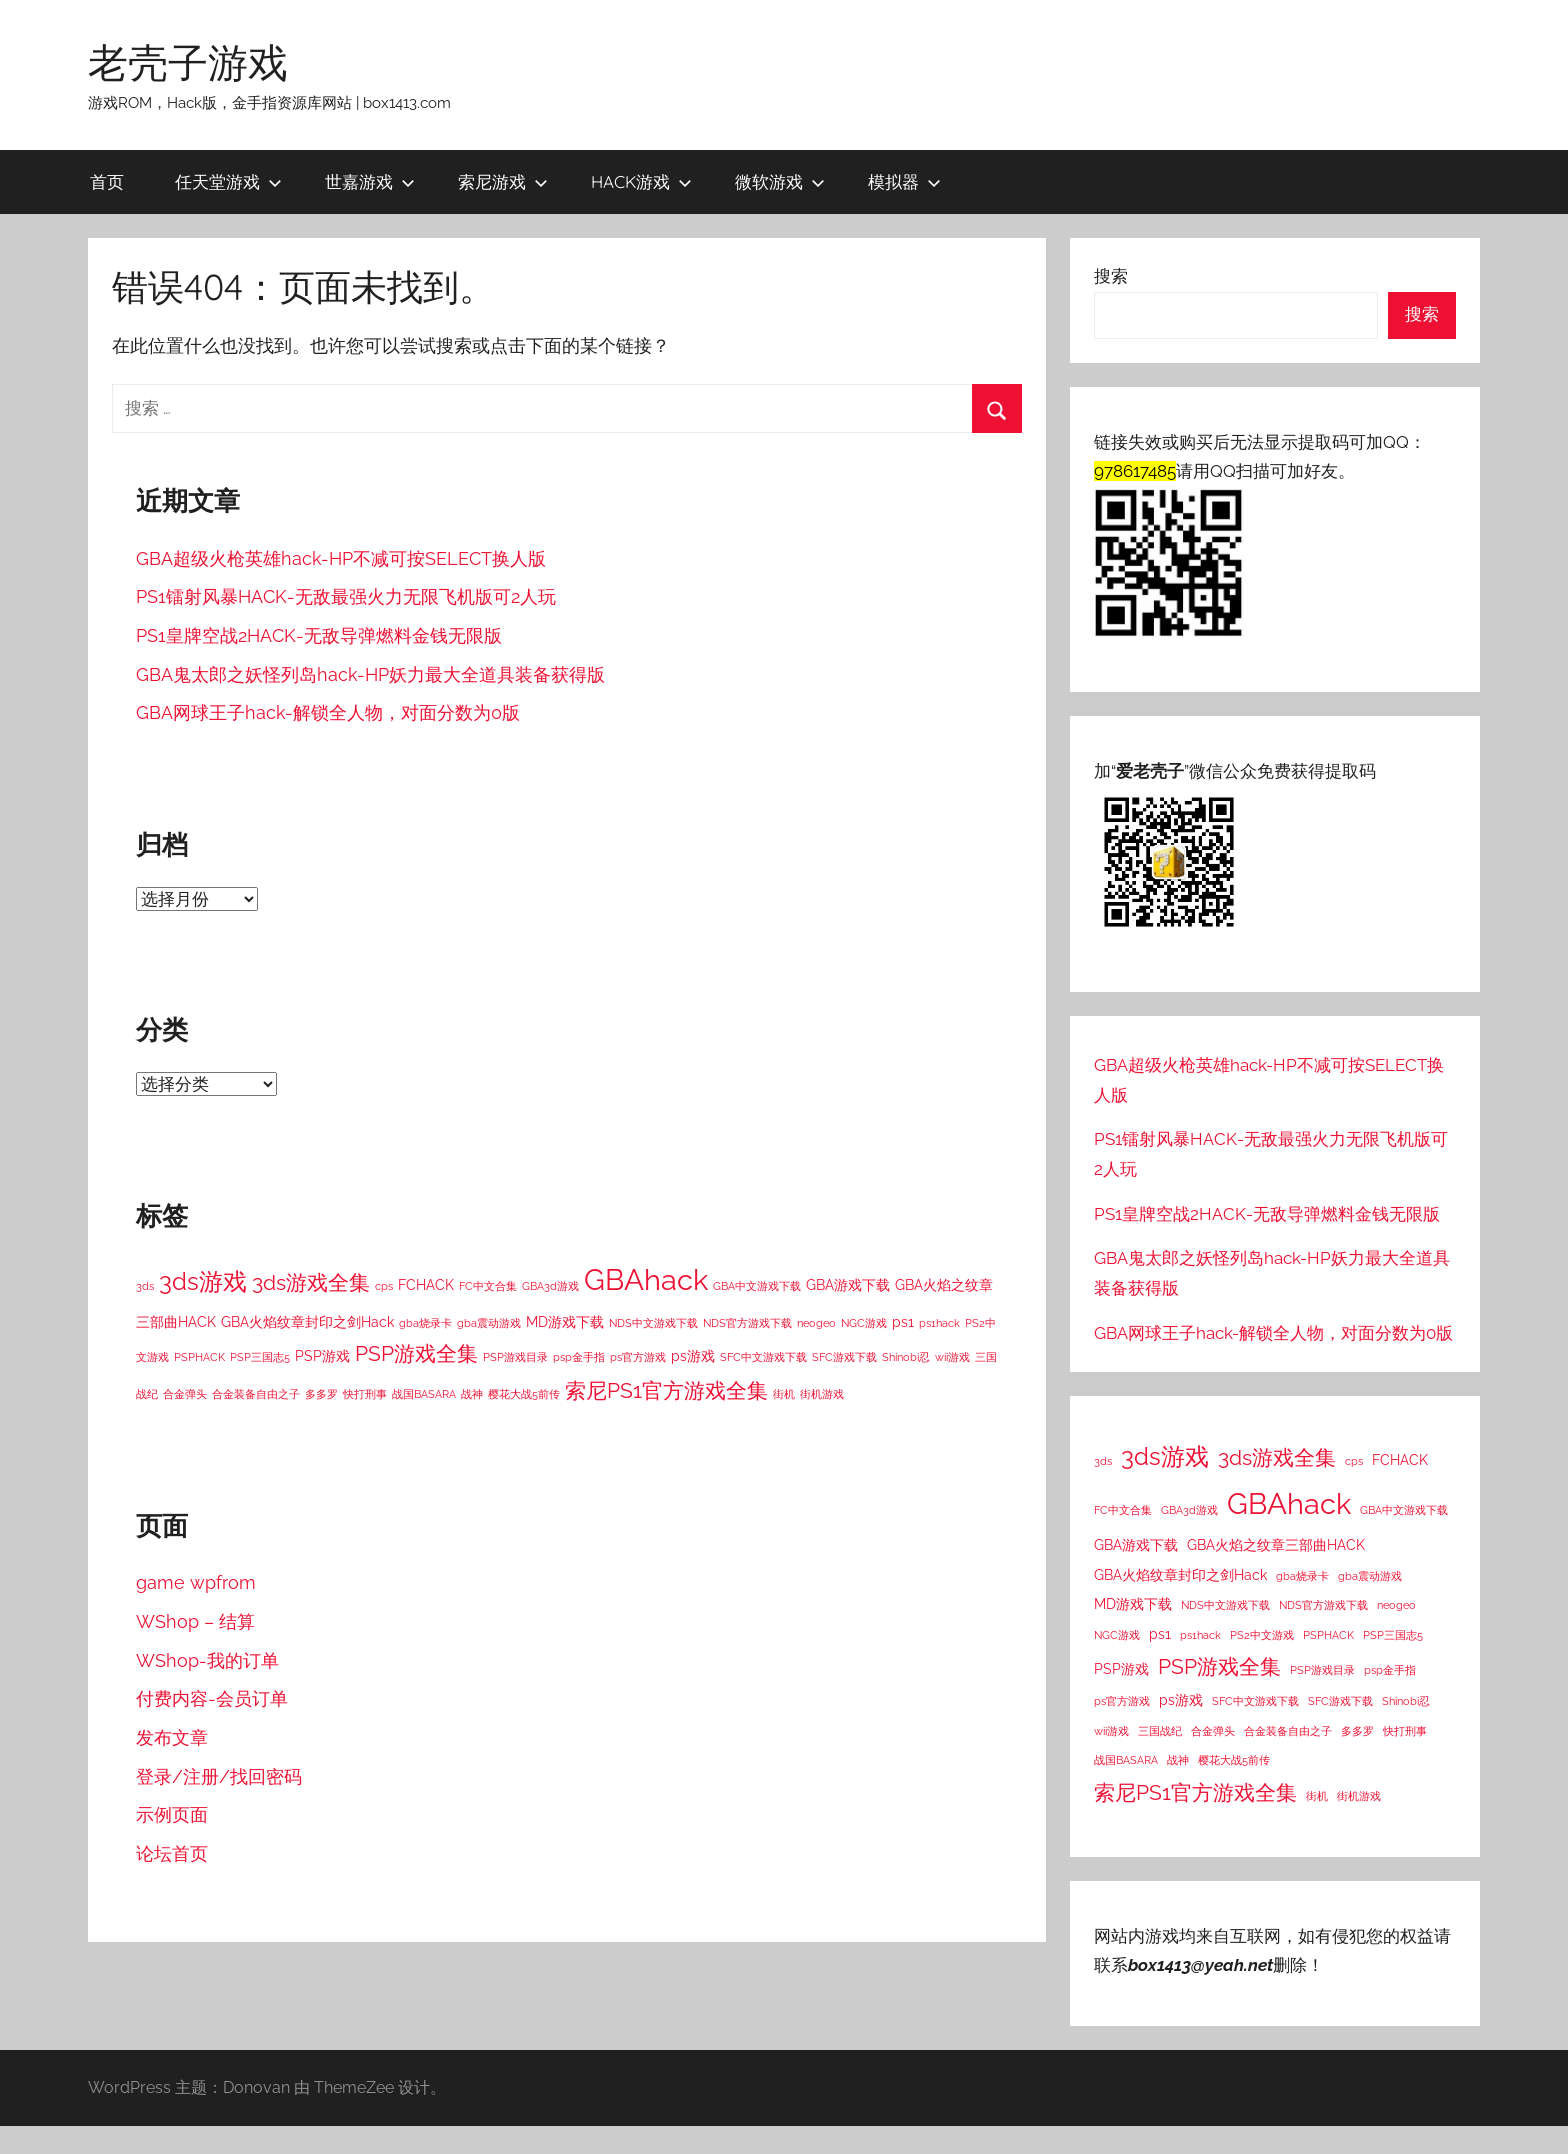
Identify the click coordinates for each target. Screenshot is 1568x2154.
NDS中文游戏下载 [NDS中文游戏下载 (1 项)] (653, 1323)
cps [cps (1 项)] (384, 1286)
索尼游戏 (503, 181)
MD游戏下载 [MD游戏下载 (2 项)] (565, 1322)
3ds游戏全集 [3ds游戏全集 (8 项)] (311, 1282)
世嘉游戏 (370, 181)
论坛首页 (172, 1853)
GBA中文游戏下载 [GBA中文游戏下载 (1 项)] (757, 1286)
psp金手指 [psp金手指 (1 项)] (579, 1357)
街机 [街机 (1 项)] (784, 1394)
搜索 (1111, 276)
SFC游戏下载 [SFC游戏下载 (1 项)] (844, 1357)
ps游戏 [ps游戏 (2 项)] (693, 1356)
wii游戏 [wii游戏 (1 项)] (952, 1357)
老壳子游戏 (188, 62)
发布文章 (172, 1737)
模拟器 (904, 181)
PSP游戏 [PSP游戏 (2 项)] (322, 1356)
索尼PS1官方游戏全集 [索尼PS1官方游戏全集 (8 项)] (666, 1390)
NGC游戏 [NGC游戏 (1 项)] (864, 1323)
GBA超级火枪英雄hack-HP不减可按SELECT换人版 (341, 558)
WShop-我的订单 (207, 1660)
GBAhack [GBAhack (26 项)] (646, 1279)
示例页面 (172, 1814)
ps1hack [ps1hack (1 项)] (939, 1323)
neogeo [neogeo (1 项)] (816, 1323)
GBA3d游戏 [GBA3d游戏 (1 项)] (550, 1286)
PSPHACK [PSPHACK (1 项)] (199, 1357)
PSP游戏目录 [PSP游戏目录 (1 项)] (515, 1357)
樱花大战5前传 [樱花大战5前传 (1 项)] (524, 1394)
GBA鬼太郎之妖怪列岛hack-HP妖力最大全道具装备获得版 (370, 674)
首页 (107, 181)
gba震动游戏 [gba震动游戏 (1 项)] (489, 1323)
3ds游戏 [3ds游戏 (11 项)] (203, 1282)
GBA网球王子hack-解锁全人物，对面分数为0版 (328, 712)
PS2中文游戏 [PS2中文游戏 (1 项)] (1262, 1635)
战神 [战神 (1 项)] (472, 1394)
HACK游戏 (641, 181)
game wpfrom (196, 1582)
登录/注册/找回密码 (219, 1776)
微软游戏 (780, 181)
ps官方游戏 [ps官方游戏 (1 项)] (638, 1357)
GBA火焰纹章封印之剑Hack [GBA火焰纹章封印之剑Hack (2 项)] (307, 1322)
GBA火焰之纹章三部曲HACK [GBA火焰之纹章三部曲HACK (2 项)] (1276, 1545)
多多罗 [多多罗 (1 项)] (321, 1394)
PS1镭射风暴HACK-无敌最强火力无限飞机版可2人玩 (346, 596)
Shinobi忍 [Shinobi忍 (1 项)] (906, 1357)
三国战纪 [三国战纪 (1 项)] (1160, 1731)
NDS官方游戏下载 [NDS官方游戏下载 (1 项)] (747, 1323)
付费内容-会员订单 (212, 1698)
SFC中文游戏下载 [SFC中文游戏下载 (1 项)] (763, 1357)
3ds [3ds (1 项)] (145, 1286)
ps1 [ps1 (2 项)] (903, 1322)
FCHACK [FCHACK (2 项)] (426, 1285)
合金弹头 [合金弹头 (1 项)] (185, 1394)
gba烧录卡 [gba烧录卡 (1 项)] (425, 1323)
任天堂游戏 (228, 181)
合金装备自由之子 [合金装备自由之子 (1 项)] (256, 1394)
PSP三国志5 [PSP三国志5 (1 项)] (260, 1357)
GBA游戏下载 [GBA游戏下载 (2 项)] (848, 1285)
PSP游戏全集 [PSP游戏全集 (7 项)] (416, 1354)
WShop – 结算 (195, 1621)
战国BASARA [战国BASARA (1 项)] (424, 1394)
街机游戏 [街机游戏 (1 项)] (822, 1394)
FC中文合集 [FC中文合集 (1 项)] (488, 1286)
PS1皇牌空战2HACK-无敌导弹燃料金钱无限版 (319, 635)
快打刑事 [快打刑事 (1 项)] (365, 1394)
